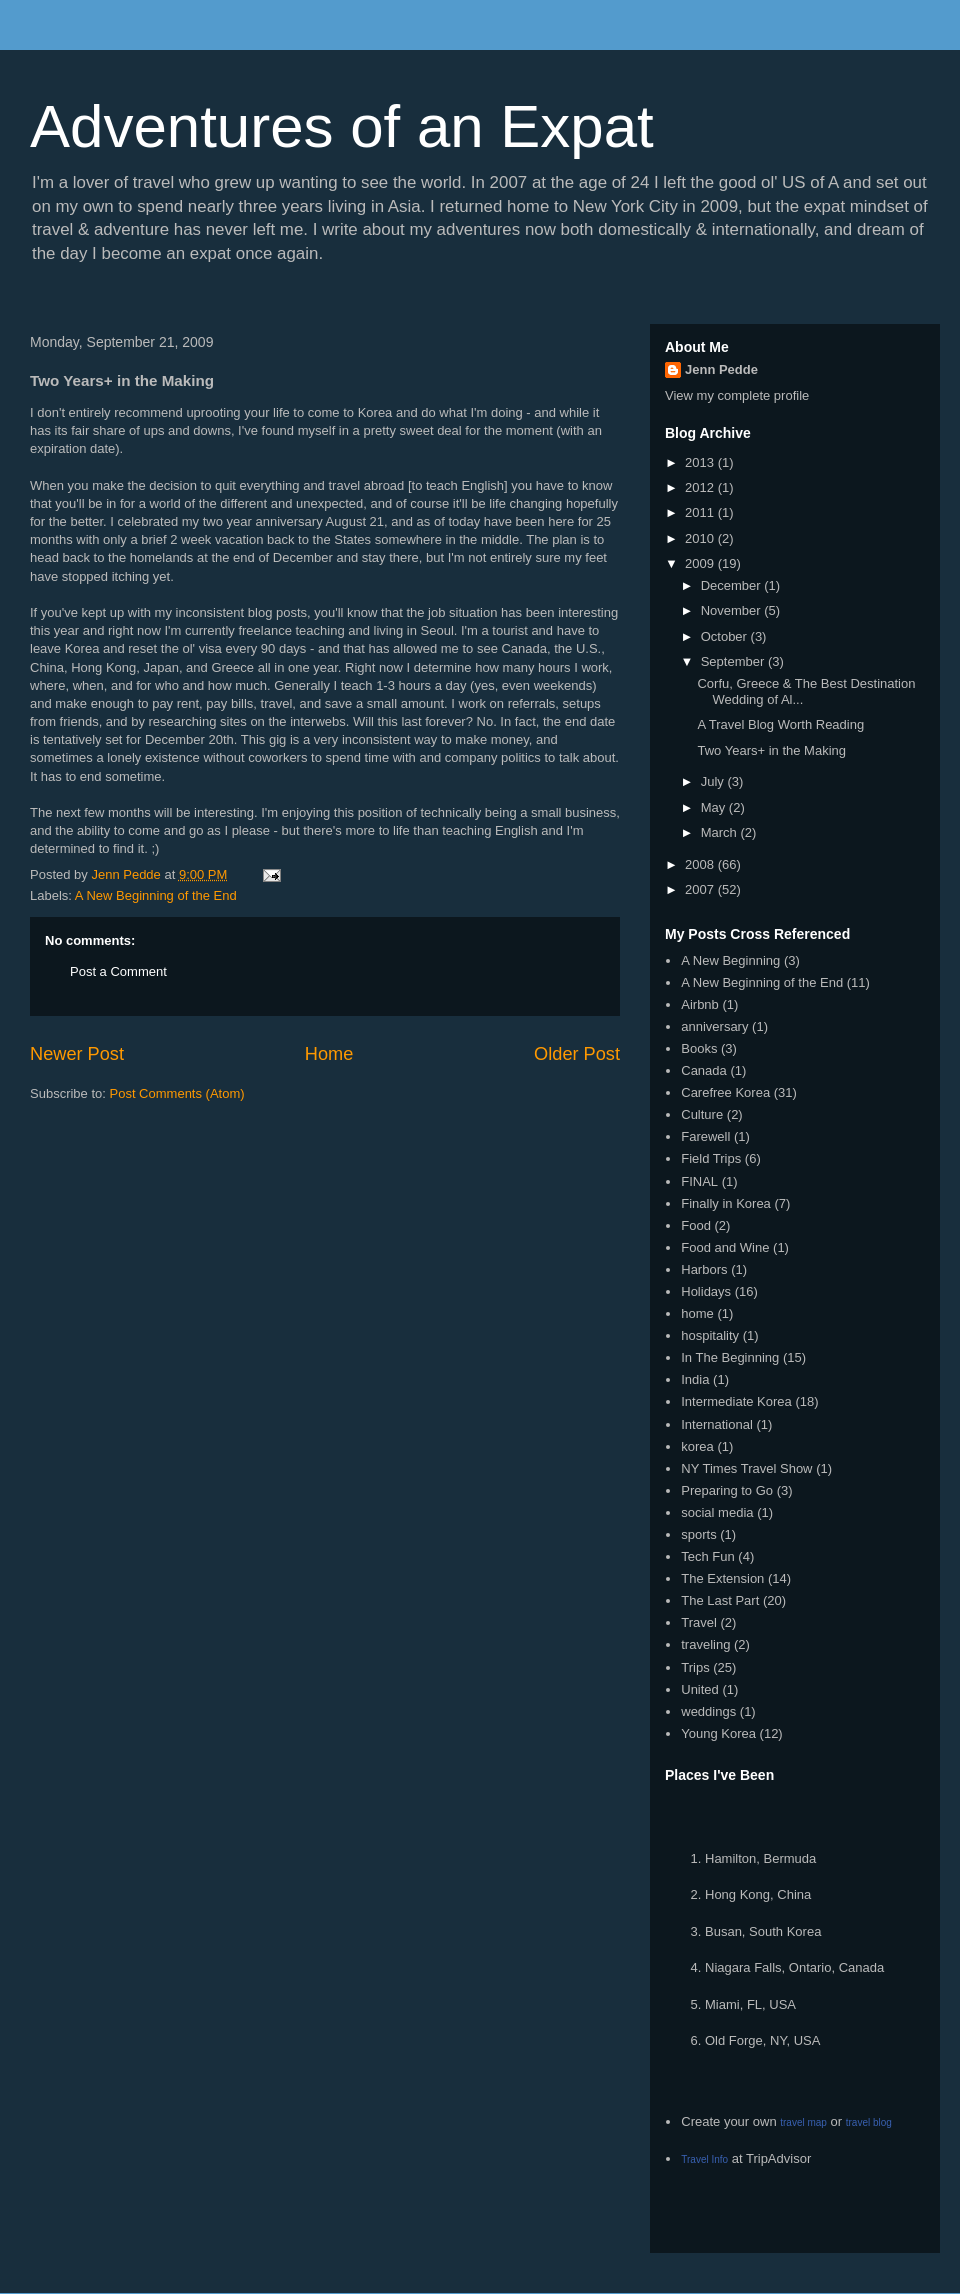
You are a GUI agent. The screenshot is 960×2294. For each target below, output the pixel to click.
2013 (701, 462)
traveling (705, 1644)
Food (696, 1225)
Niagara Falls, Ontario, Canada (794, 1967)
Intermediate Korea (736, 1401)
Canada (704, 1070)
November (733, 610)
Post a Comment (118, 971)
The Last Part (720, 1600)
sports (698, 1534)
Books (699, 1048)
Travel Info (704, 2159)
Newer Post (77, 1054)
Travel (699, 1622)
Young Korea (718, 1733)
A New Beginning (730, 960)
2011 (701, 512)
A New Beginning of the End (156, 895)
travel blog (869, 2122)
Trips (695, 1667)
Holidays (706, 1291)
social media (717, 1512)
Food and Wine (725, 1247)
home (697, 1313)
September (734, 661)
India (695, 1379)
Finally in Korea (726, 1203)
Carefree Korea (725, 1092)
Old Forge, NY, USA (762, 2040)
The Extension (722, 1578)
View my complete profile (737, 395)
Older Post (577, 1054)
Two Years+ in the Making (771, 750)
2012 (701, 487)
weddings (708, 1711)
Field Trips (711, 1158)
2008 (701, 864)
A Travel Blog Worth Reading (780, 724)
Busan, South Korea (763, 1931)
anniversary (714, 1026)
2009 (701, 563)
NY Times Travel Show (746, 1468)
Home (329, 1054)
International (717, 1424)
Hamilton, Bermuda (760, 1858)
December (733, 585)
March (721, 832)
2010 (701, 538)
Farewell (705, 1136)
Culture (702, 1114)
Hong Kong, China (758, 1894)
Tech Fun (707, 1556)
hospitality (710, 1335)
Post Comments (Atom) (177, 1093)
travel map (803, 2122)
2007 (701, 889)
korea (697, 1446)
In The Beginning (730, 1357)
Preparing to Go (727, 1490)
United (700, 1689)
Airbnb (700, 1004)
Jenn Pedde (721, 369)
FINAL (699, 1181)
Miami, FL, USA (750, 2004)
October (726, 636)
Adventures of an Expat (342, 126)
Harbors (704, 1269)
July (714, 781)
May (715, 807)
